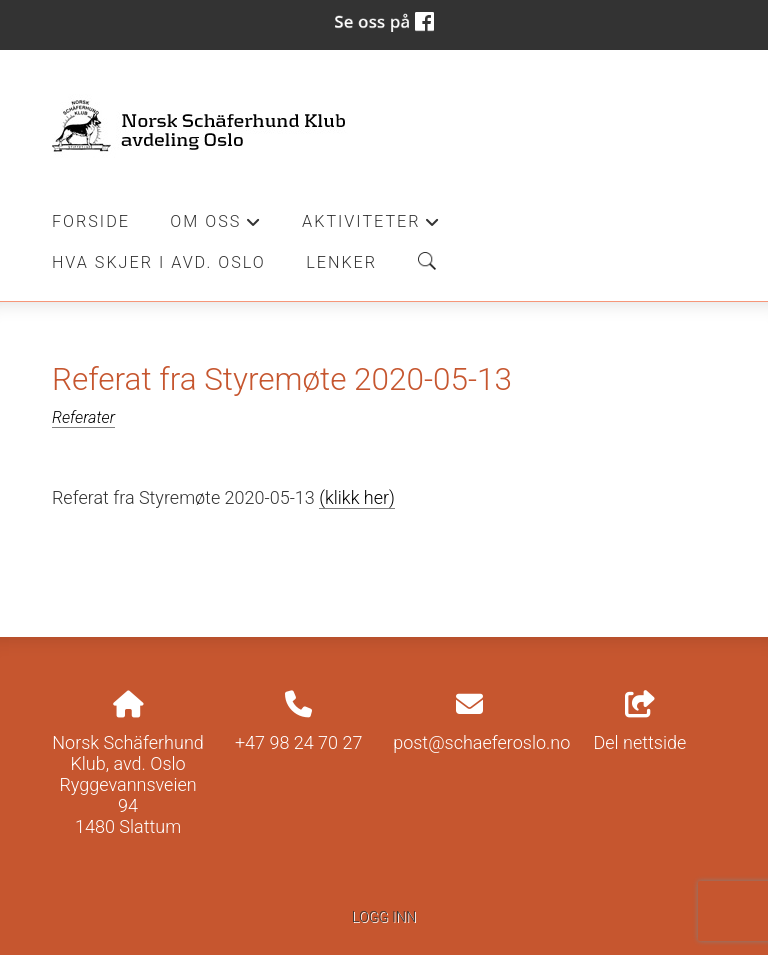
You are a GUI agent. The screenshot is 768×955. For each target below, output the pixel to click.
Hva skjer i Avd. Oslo (159, 262)
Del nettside (640, 722)
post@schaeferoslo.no (481, 742)
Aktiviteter (371, 227)
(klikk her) (357, 497)
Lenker (341, 262)
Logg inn (384, 917)
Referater (83, 417)
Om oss (215, 227)
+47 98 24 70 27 (299, 742)
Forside (91, 221)
